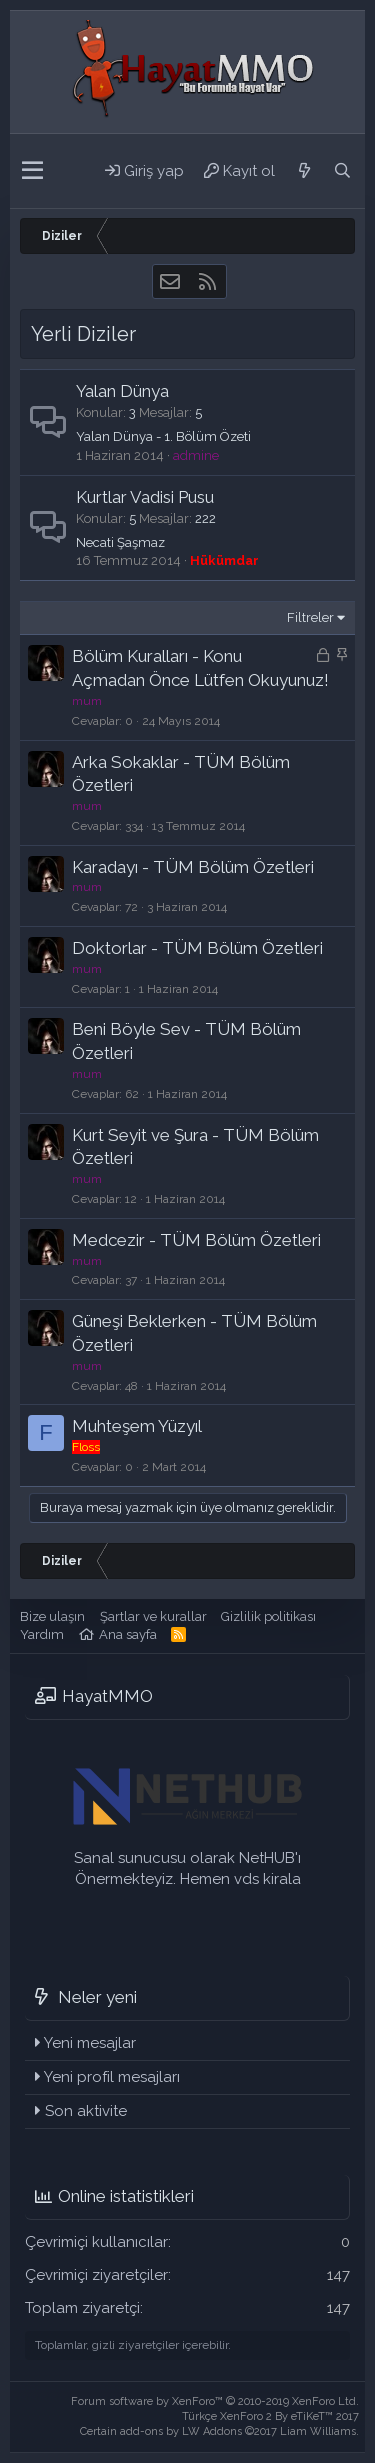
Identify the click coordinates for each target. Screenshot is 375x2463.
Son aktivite (86, 2111)
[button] (32, 171)
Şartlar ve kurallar (153, 1616)
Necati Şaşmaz (120, 542)
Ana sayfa (128, 1634)
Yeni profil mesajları (112, 2077)
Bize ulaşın (52, 1616)
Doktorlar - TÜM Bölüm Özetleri (197, 948)
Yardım (42, 1634)
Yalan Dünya (122, 391)
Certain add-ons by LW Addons (219, 2431)
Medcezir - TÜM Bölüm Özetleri (196, 1240)
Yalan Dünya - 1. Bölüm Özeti (163, 436)
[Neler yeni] (304, 171)
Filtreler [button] (310, 617)
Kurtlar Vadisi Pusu (145, 497)
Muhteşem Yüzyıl (137, 1426)
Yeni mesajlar (90, 2043)
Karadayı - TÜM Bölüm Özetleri (193, 867)
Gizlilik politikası (268, 1616)
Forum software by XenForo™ (215, 2401)
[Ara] (342, 171)
